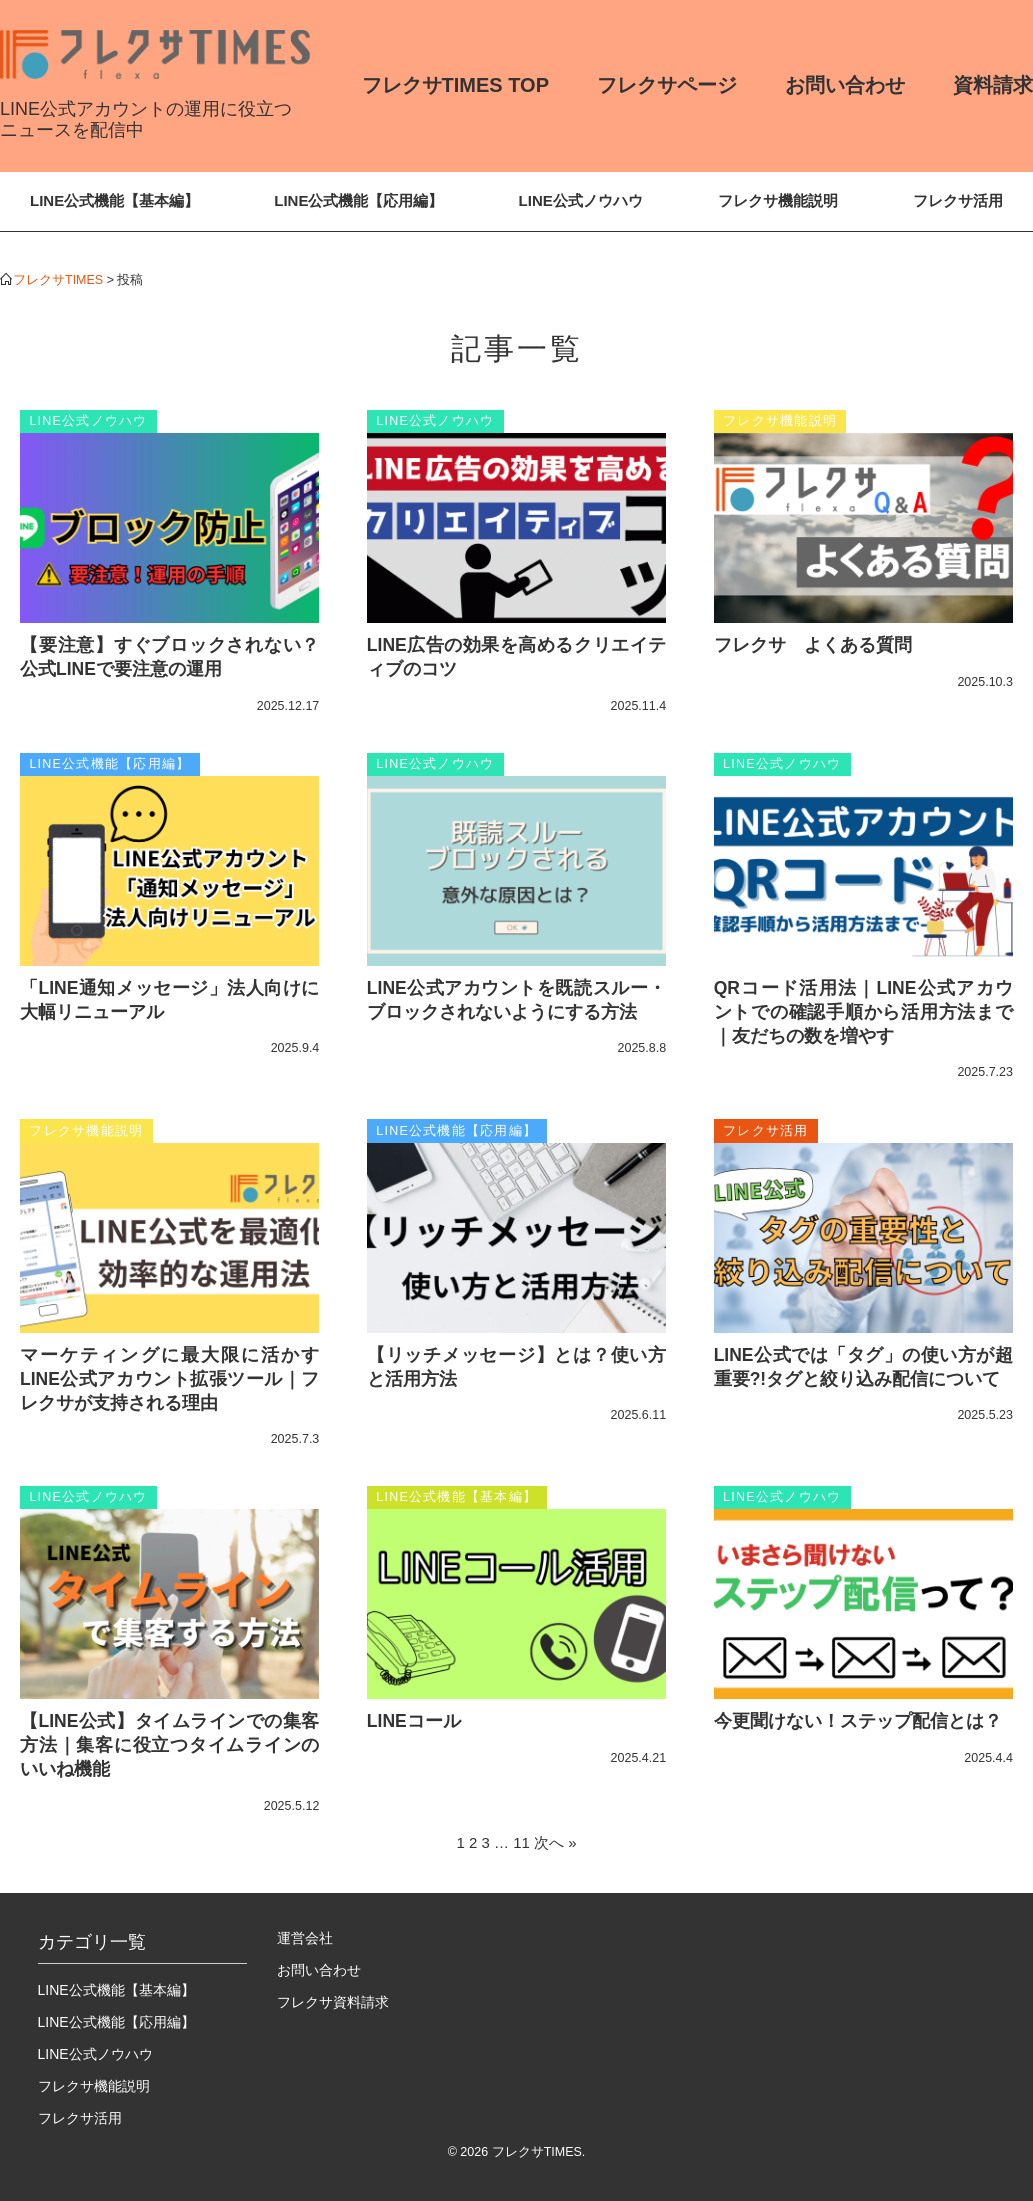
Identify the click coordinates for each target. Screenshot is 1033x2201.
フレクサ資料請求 (333, 2002)
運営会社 (305, 1938)
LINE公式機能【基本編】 (114, 200)
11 (521, 1842)
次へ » (555, 1842)
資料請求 (993, 85)
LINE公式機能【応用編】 (358, 200)
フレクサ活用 (958, 200)
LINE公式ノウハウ (581, 200)
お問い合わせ (845, 85)
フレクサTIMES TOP (455, 85)
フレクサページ (667, 85)
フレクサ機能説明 (778, 200)
